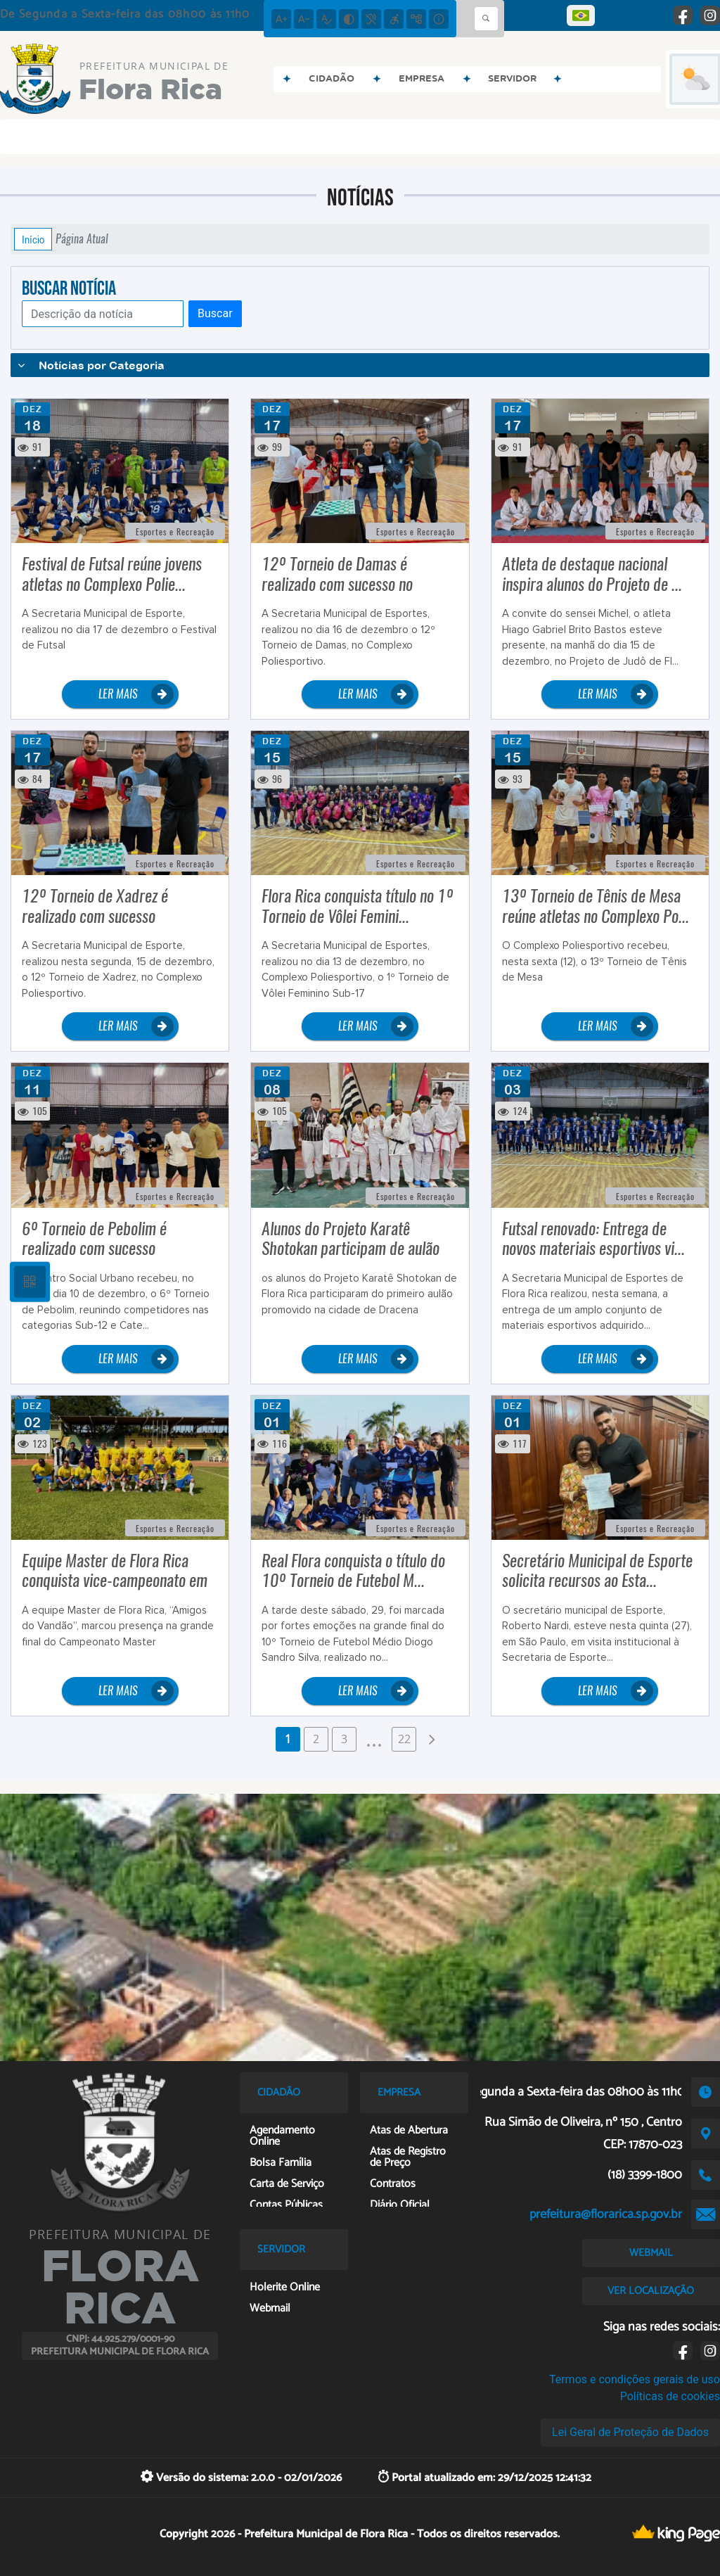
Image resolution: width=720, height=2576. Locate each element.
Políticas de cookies (670, 2396)
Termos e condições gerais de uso (634, 2379)
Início (33, 239)
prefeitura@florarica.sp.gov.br (605, 2214)
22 (404, 1739)
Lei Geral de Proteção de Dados (630, 2432)
